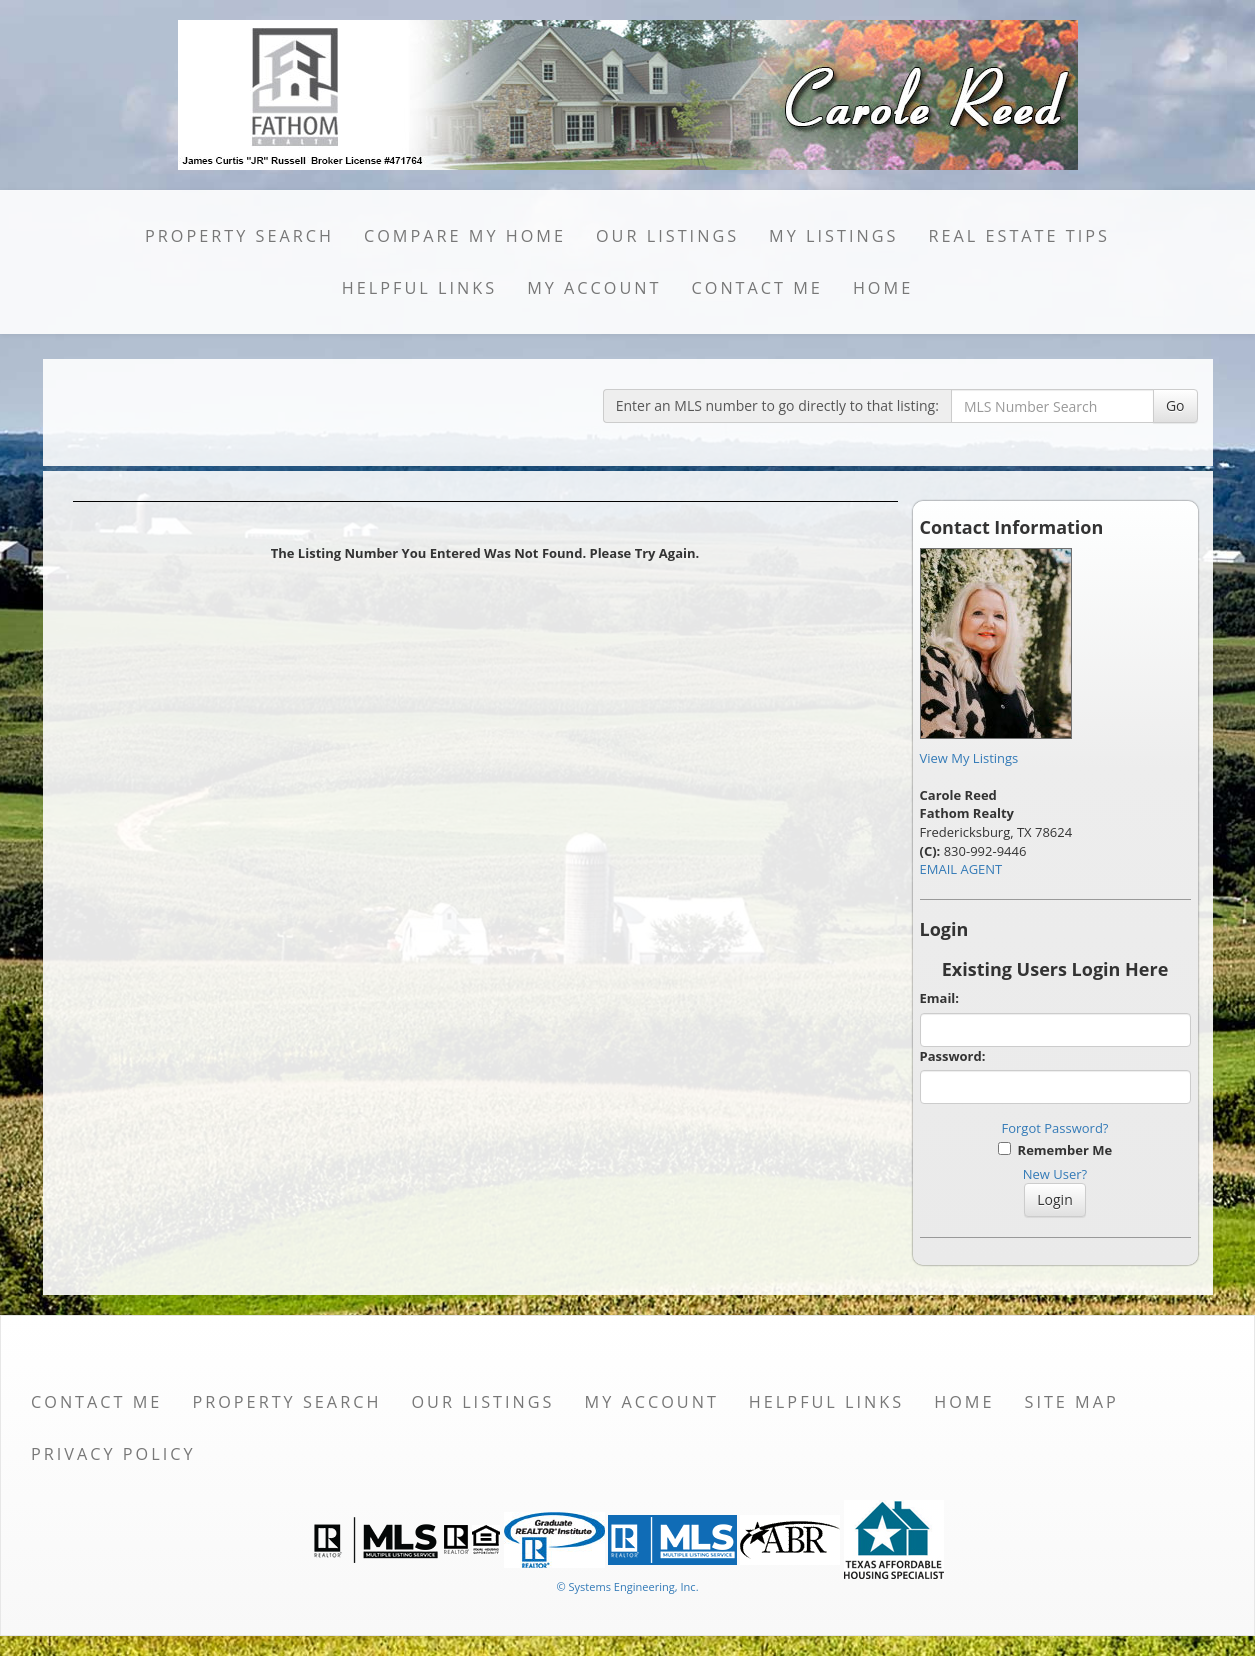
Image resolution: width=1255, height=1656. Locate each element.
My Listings (833, 236)
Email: (940, 998)
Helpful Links (419, 288)
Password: (953, 1056)
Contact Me (757, 288)
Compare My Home (465, 236)
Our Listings (667, 236)
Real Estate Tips (1019, 236)
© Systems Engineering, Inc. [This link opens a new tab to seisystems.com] (627, 1586)
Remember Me (1055, 1150)
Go (1175, 405)
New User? (1055, 1174)
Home (883, 288)
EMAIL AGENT (961, 869)
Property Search (239, 236)
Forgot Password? (1055, 1128)
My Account (594, 288)
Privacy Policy (113, 1454)
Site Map (1071, 1402)
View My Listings (969, 758)
